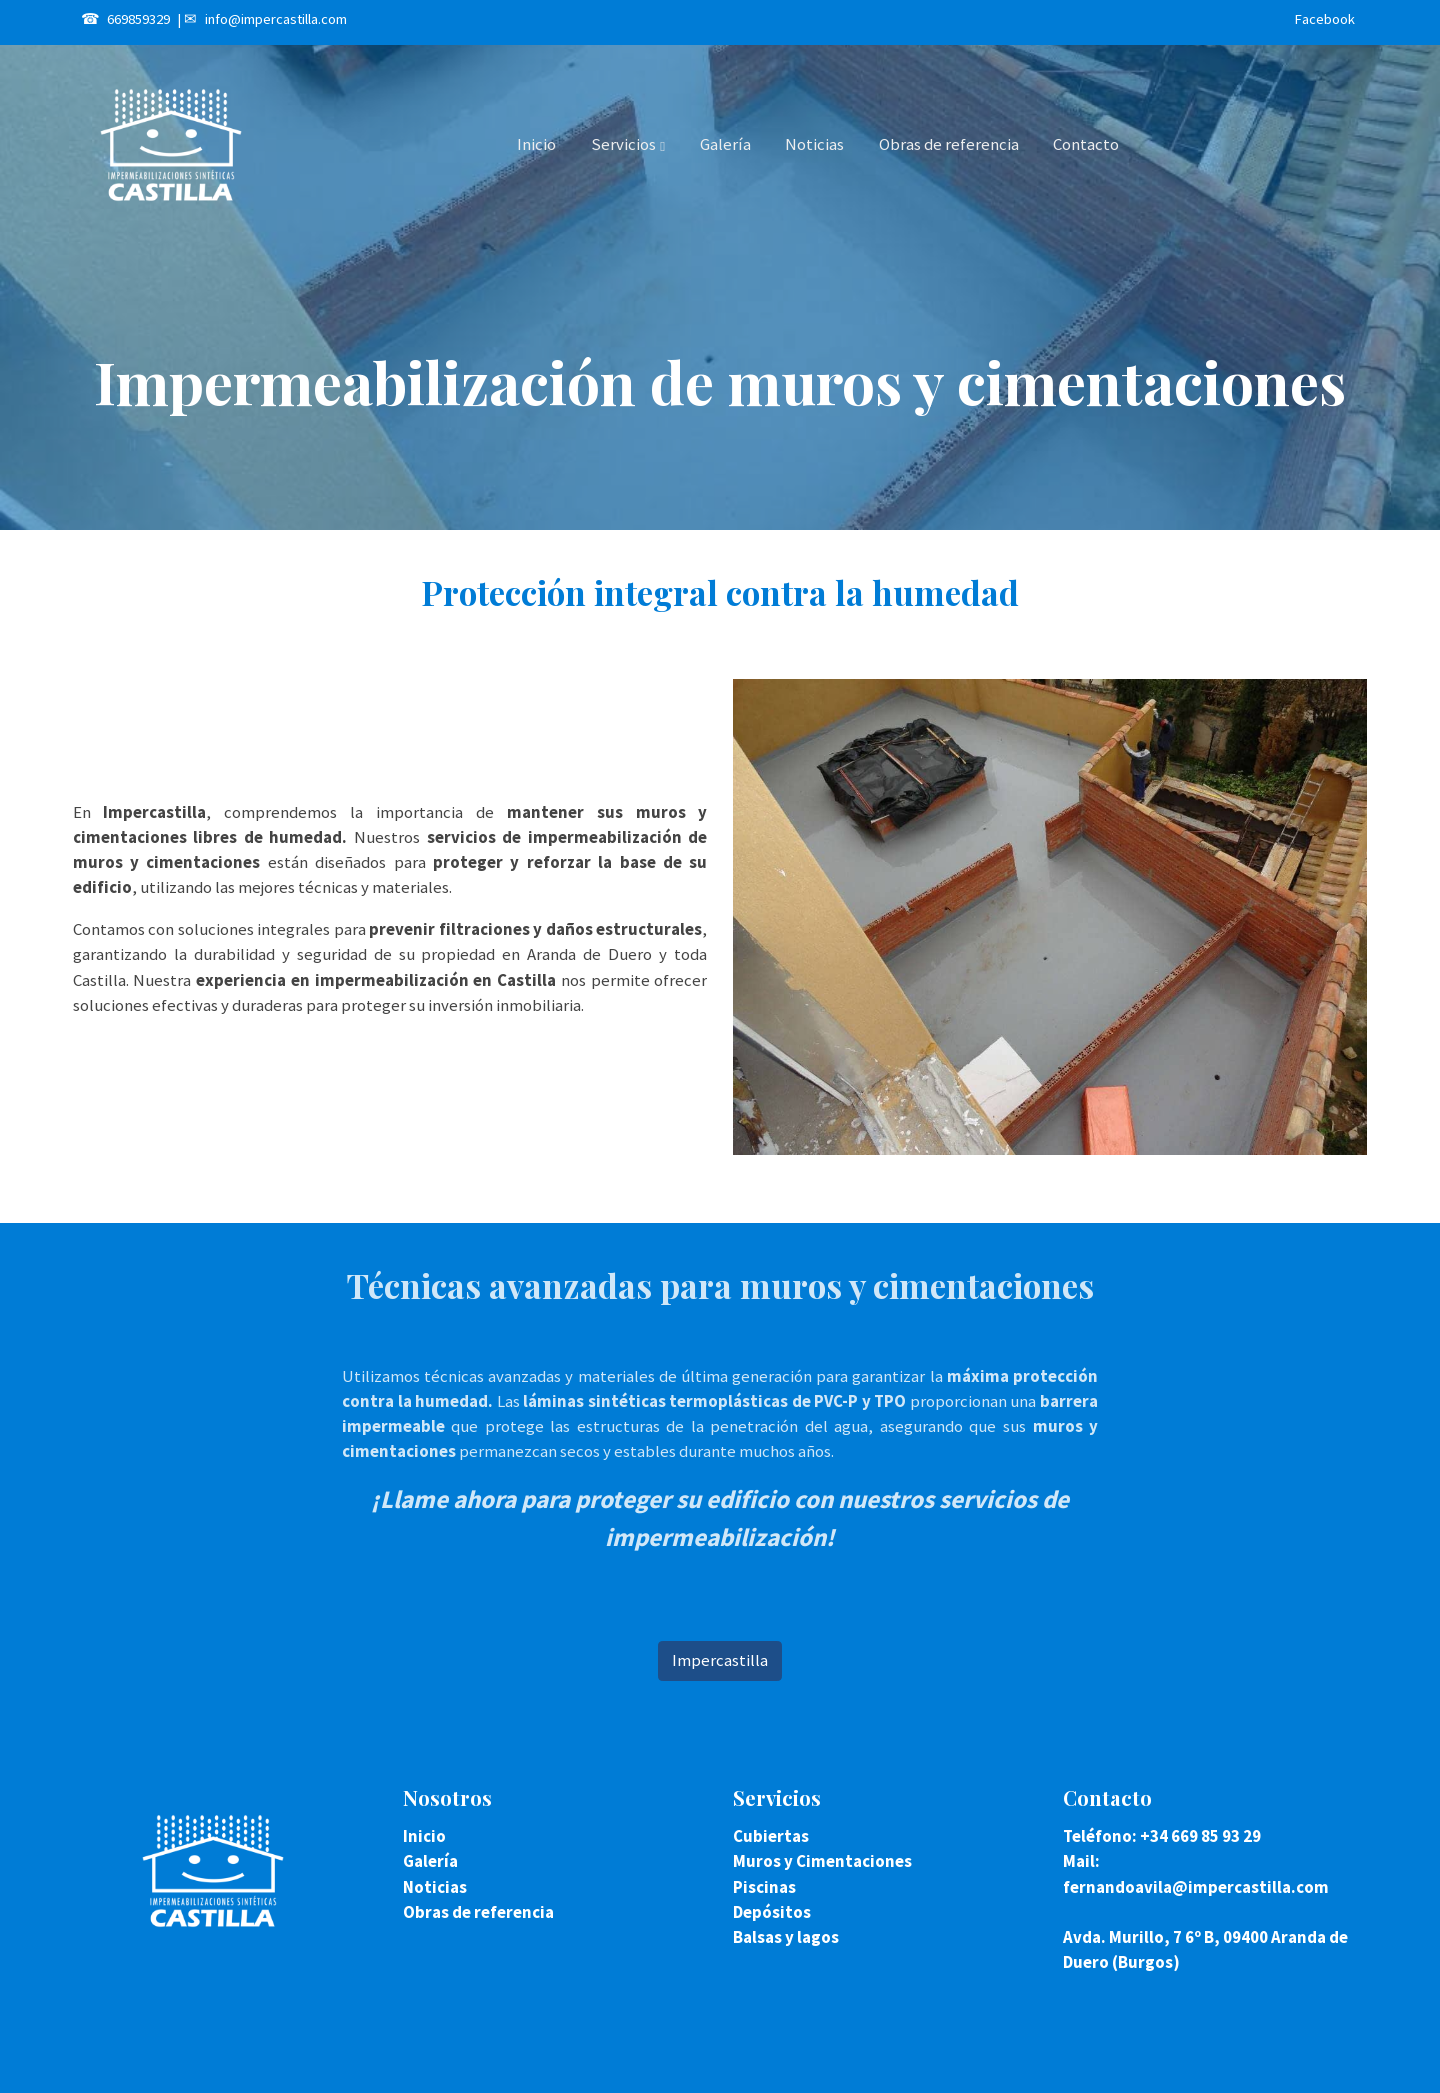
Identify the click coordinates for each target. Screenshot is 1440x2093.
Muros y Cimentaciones (822, 1861)
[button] (628, 145)
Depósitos (772, 1912)
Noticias (435, 1887)
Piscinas (764, 1887)
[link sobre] (225, 1871)
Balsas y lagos (786, 1937)
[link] (171, 145)
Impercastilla (720, 1660)
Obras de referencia (478, 1912)
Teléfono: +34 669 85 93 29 (1162, 1836)
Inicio (424, 1836)
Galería (430, 1861)
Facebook (1324, 19)
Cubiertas (771, 1836)
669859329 (138, 19)
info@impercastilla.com (276, 19)
